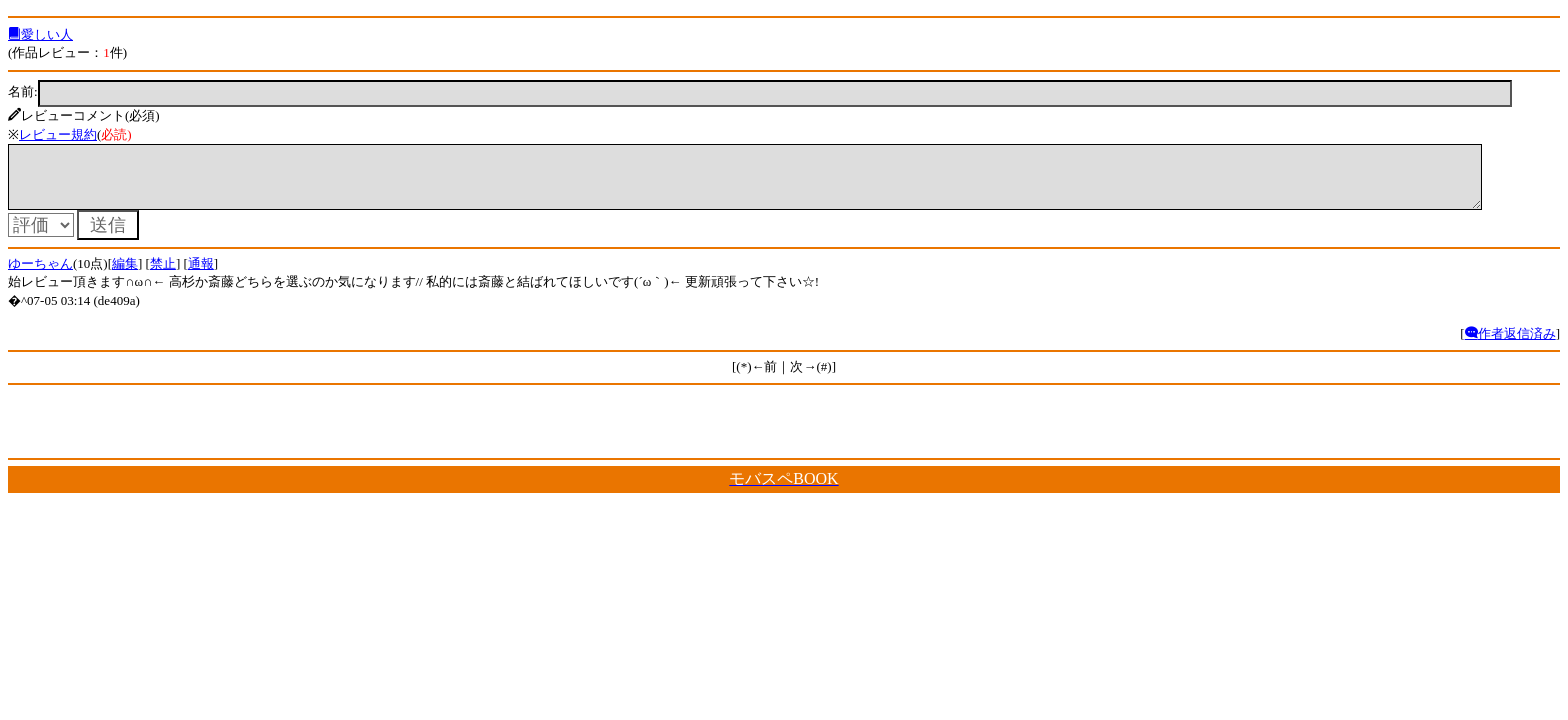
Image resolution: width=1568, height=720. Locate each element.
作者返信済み (1510, 345)
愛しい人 (40, 34)
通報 (201, 275)
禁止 (163, 275)
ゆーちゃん (40, 275)
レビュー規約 (58, 134)
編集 (125, 275)
